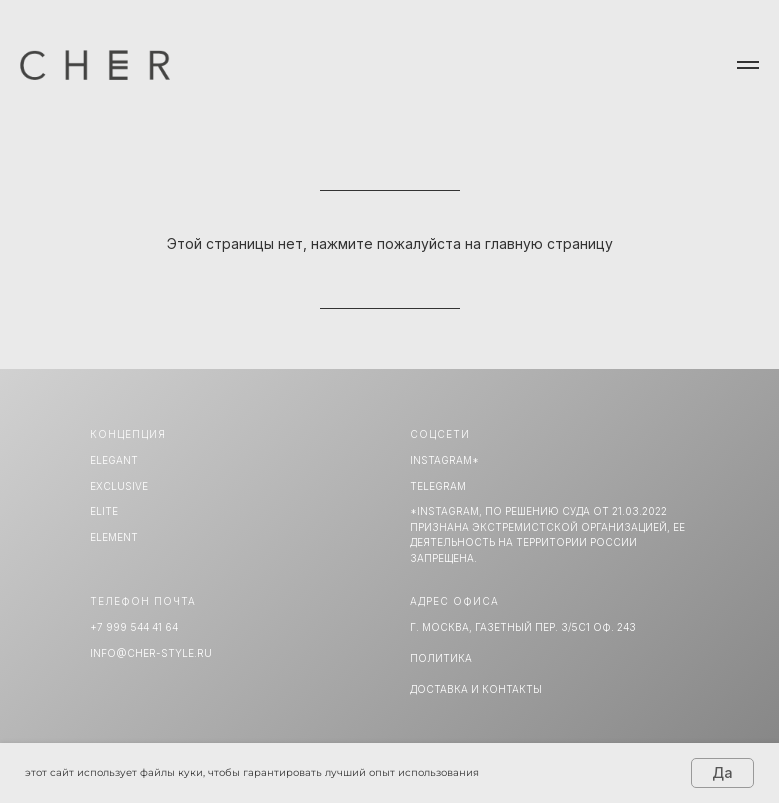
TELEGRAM (438, 486)
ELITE (104, 511)
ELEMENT (114, 537)
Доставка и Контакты (476, 689)
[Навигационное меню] (748, 65)
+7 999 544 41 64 (134, 627)
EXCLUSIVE (119, 486)
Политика (441, 658)
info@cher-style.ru (151, 653)
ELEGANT (114, 460)
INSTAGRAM (441, 460)
